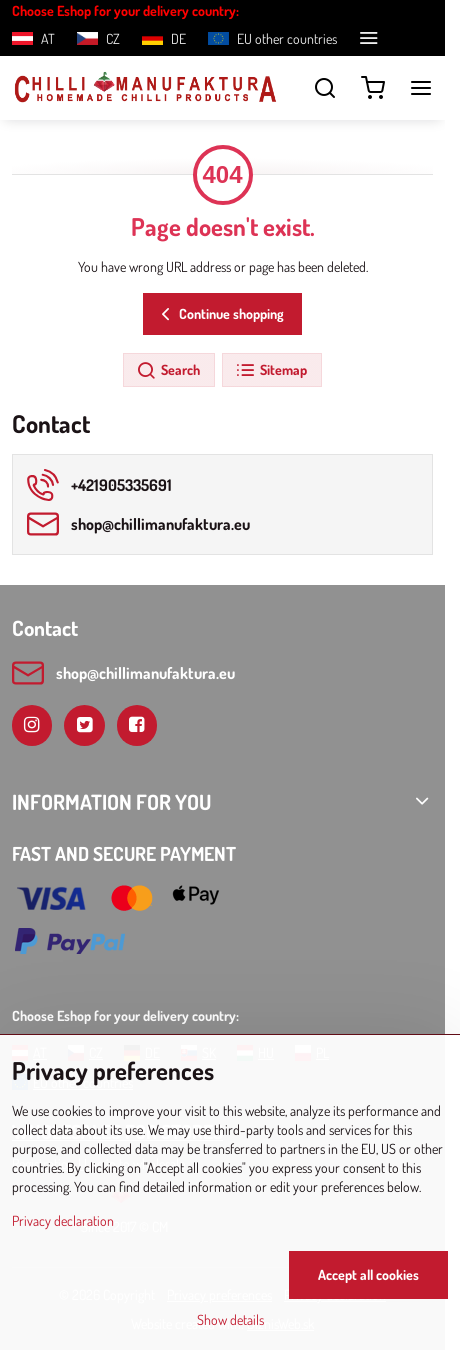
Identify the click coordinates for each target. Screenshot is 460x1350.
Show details (230, 1319)
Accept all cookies (368, 1274)
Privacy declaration (63, 1220)
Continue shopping (219, 314)
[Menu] (421, 88)
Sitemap (271, 371)
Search (168, 371)
